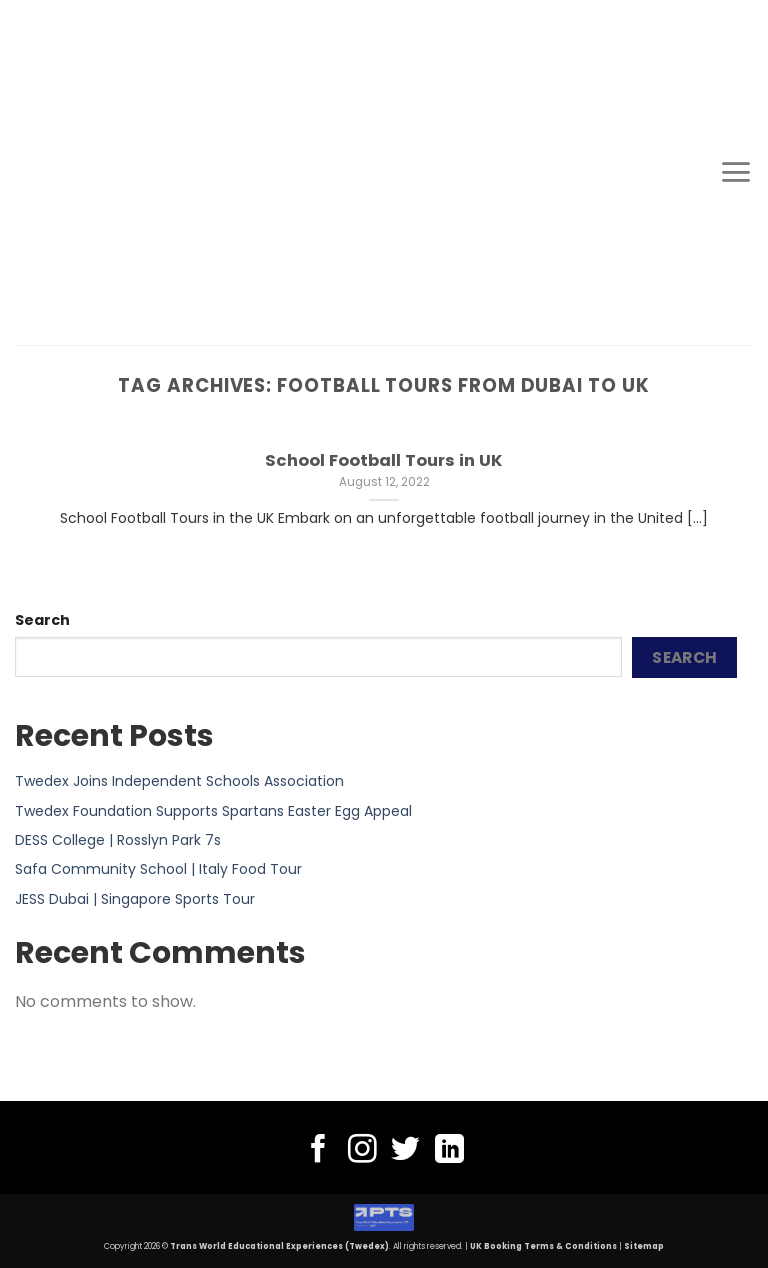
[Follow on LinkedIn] (449, 1151)
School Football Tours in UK (384, 461)
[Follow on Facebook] (318, 1151)
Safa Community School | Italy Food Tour (158, 869)
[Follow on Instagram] (362, 1151)
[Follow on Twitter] (405, 1151)
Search (42, 620)
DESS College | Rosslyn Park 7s (118, 840)
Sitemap (644, 1246)
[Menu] (736, 172)
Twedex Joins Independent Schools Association (179, 781)
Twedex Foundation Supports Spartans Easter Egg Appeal (213, 811)
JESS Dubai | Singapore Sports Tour (135, 899)
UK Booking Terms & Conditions (543, 1246)
